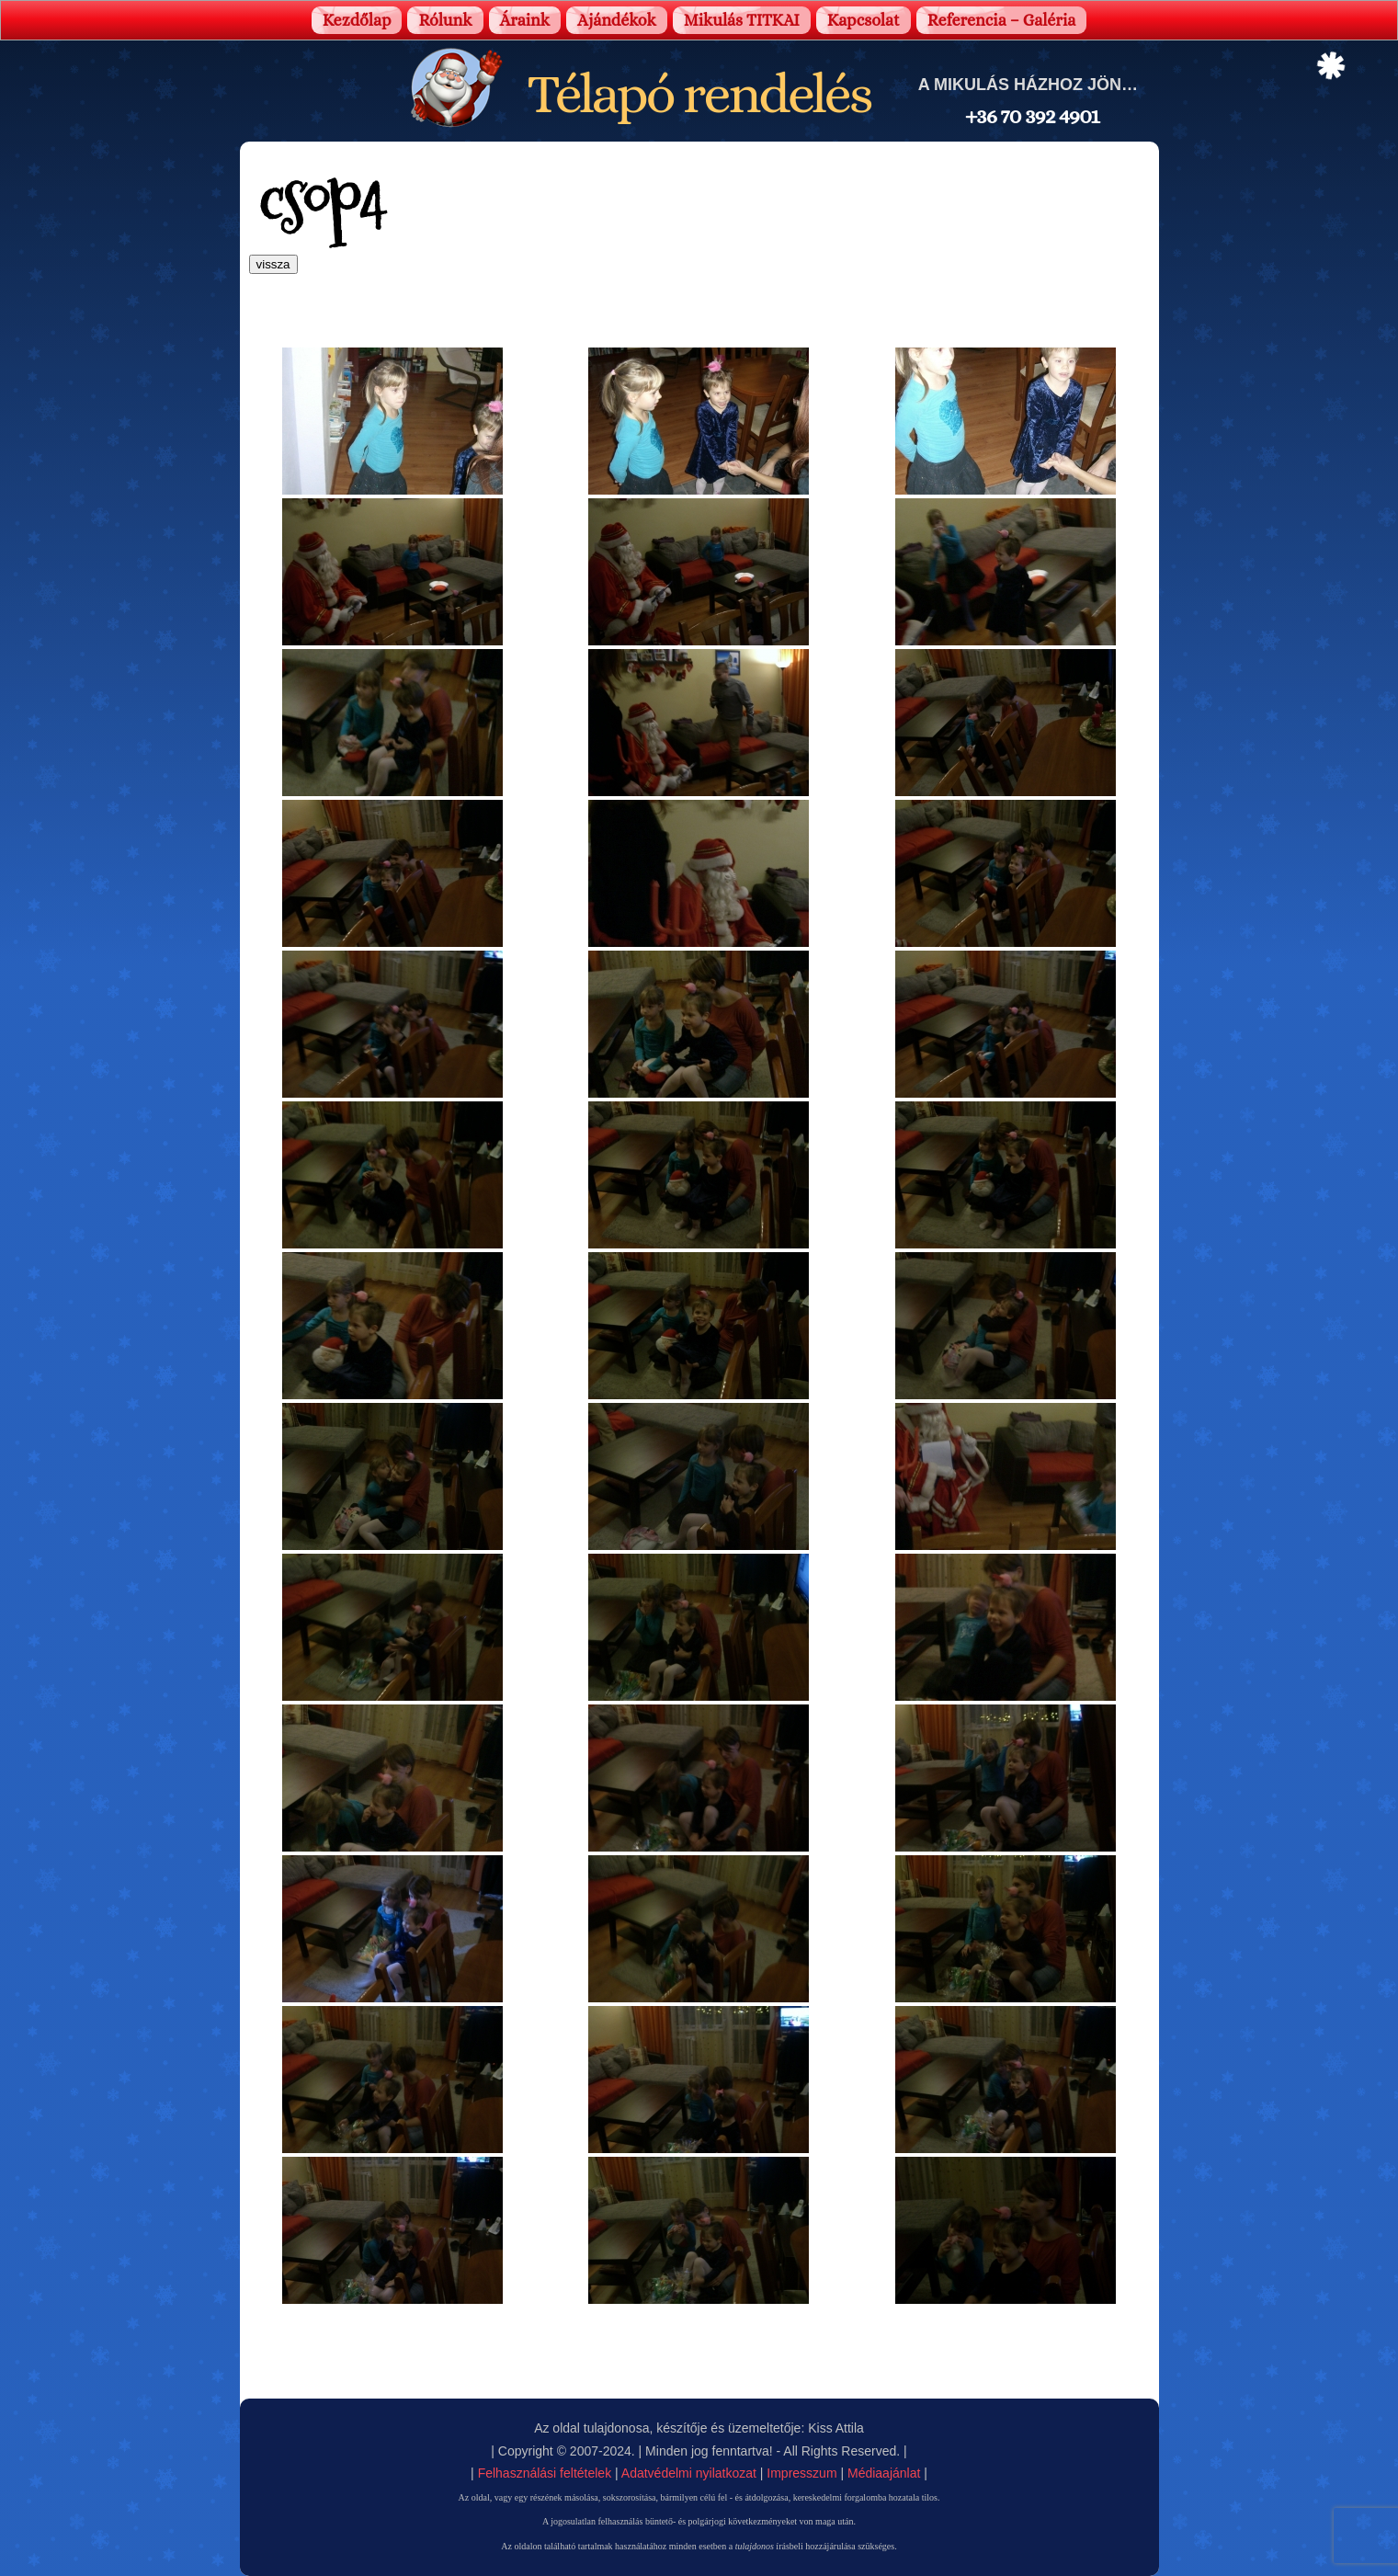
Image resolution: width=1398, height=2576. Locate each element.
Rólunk (445, 20)
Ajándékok (616, 20)
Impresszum (801, 2473)
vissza (273, 264)
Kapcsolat (863, 20)
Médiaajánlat (883, 2473)
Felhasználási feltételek (545, 2473)
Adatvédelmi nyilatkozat (688, 2473)
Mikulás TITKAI (742, 20)
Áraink (525, 20)
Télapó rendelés (699, 93)
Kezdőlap (357, 20)
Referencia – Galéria (1001, 20)
